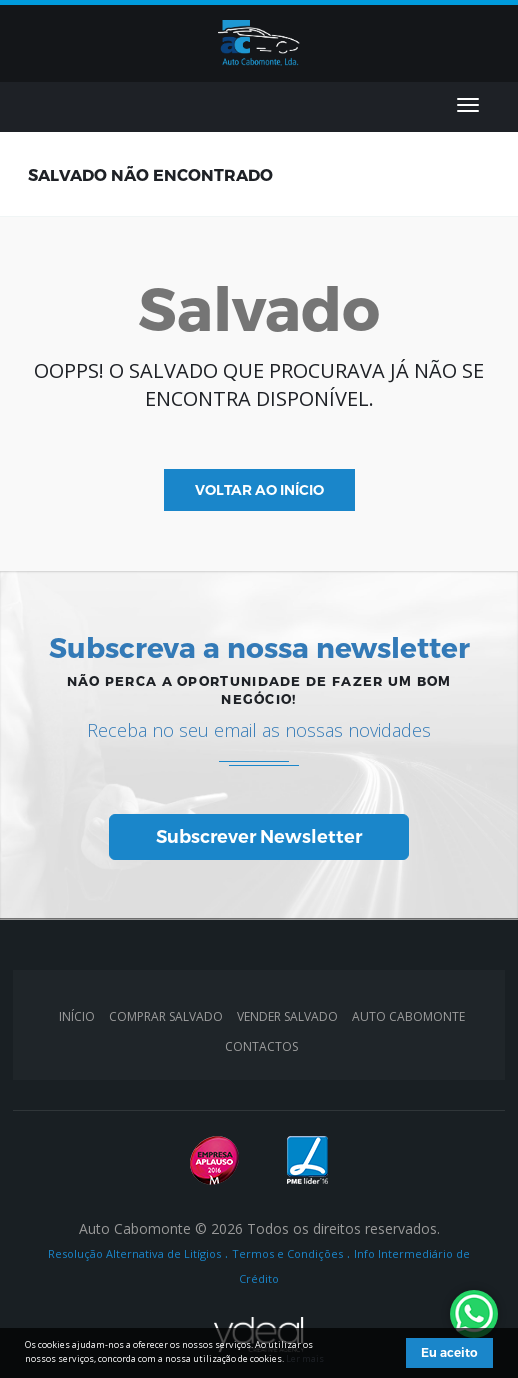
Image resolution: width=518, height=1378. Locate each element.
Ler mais (305, 1358)
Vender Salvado (287, 1016)
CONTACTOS (261, 1046)
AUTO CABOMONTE (408, 1016)
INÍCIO (77, 1016)
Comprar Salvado (166, 1016)
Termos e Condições (287, 1253)
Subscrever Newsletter (259, 837)
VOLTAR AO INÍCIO (259, 490)
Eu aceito (449, 1352)
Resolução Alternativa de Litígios (134, 1253)
